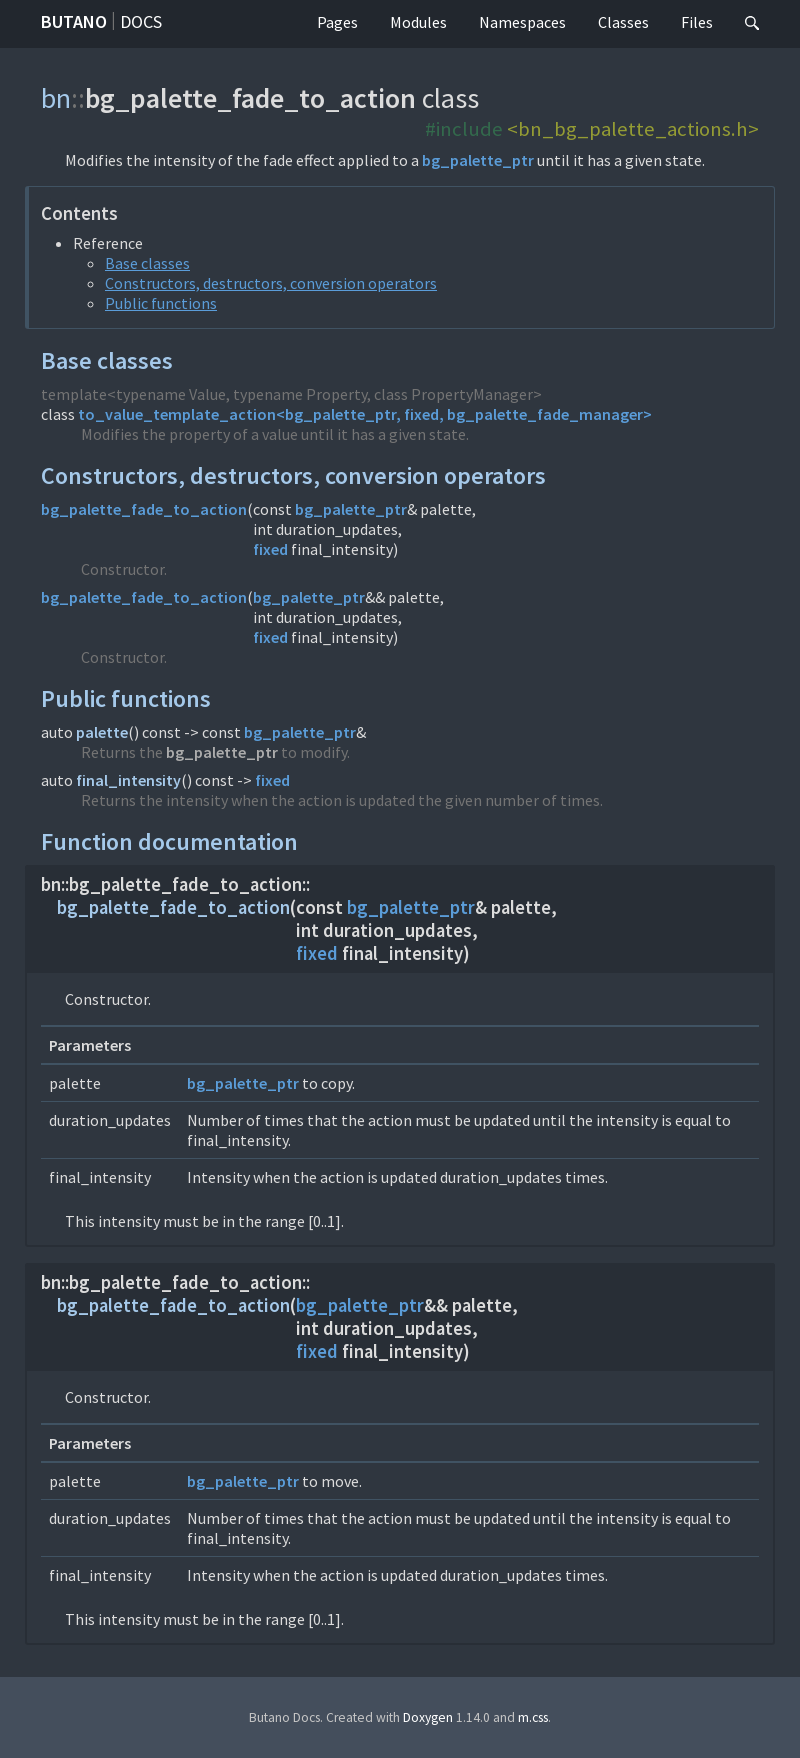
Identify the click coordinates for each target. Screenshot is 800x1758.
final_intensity (128, 780)
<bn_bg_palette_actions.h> (633, 129)
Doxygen (428, 1717)
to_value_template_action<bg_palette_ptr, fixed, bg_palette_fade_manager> (365, 414)
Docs (141, 21)
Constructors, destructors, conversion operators (271, 283)
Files (697, 22)
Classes (623, 22)
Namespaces (522, 22)
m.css (533, 1717)
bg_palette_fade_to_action (144, 509)
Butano (74, 21)
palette (102, 732)
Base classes (147, 263)
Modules (418, 22)
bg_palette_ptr (478, 160)
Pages (337, 22)
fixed (270, 549)
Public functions (161, 303)
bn (56, 98)
